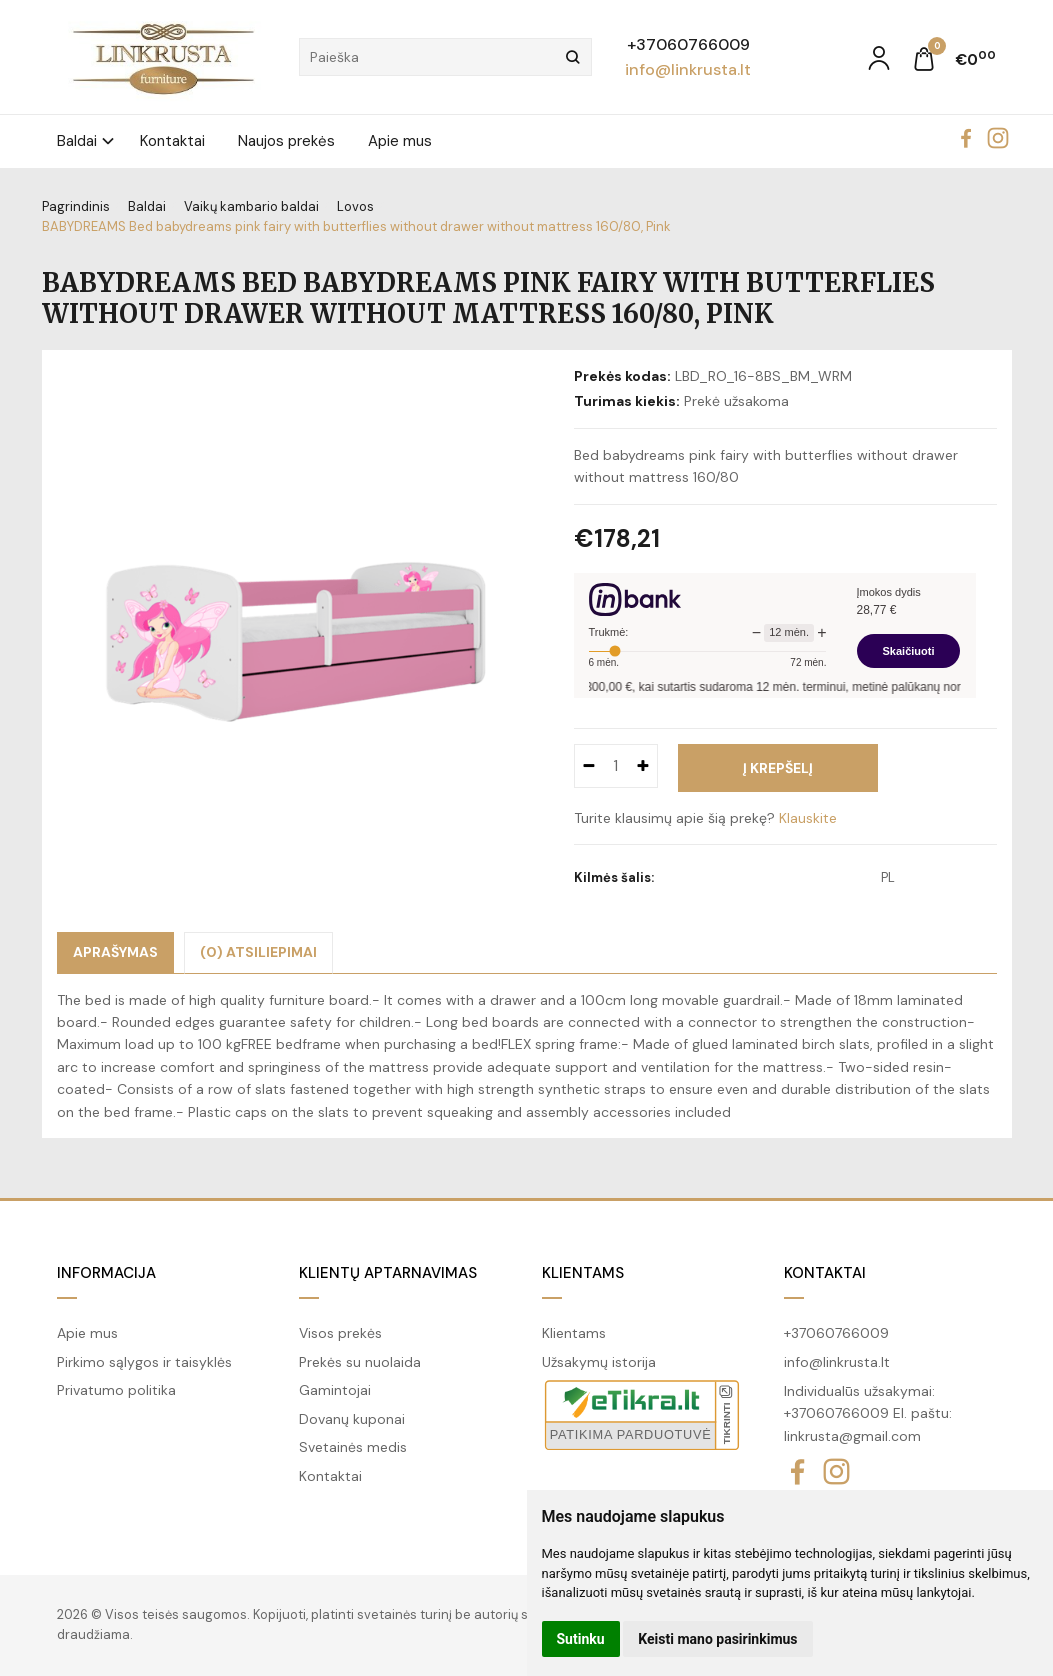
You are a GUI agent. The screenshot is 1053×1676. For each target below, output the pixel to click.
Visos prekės (340, 1333)
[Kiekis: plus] (643, 766)
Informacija (106, 1273)
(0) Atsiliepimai (258, 952)
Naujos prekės (286, 141)
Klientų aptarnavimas (388, 1273)
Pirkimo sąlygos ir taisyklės (144, 1362)
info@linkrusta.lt (688, 69)
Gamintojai (335, 1390)
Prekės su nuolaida (360, 1362)
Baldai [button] (77, 141)
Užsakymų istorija (599, 1362)
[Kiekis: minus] (588, 766)
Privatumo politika (116, 1390)
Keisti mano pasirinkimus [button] (717, 1639)
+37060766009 (688, 44)
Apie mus (400, 141)
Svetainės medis (353, 1447)
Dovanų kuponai (352, 1419)
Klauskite (808, 818)
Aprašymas (115, 952)
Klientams (583, 1273)
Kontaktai (172, 141)
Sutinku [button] (581, 1639)
